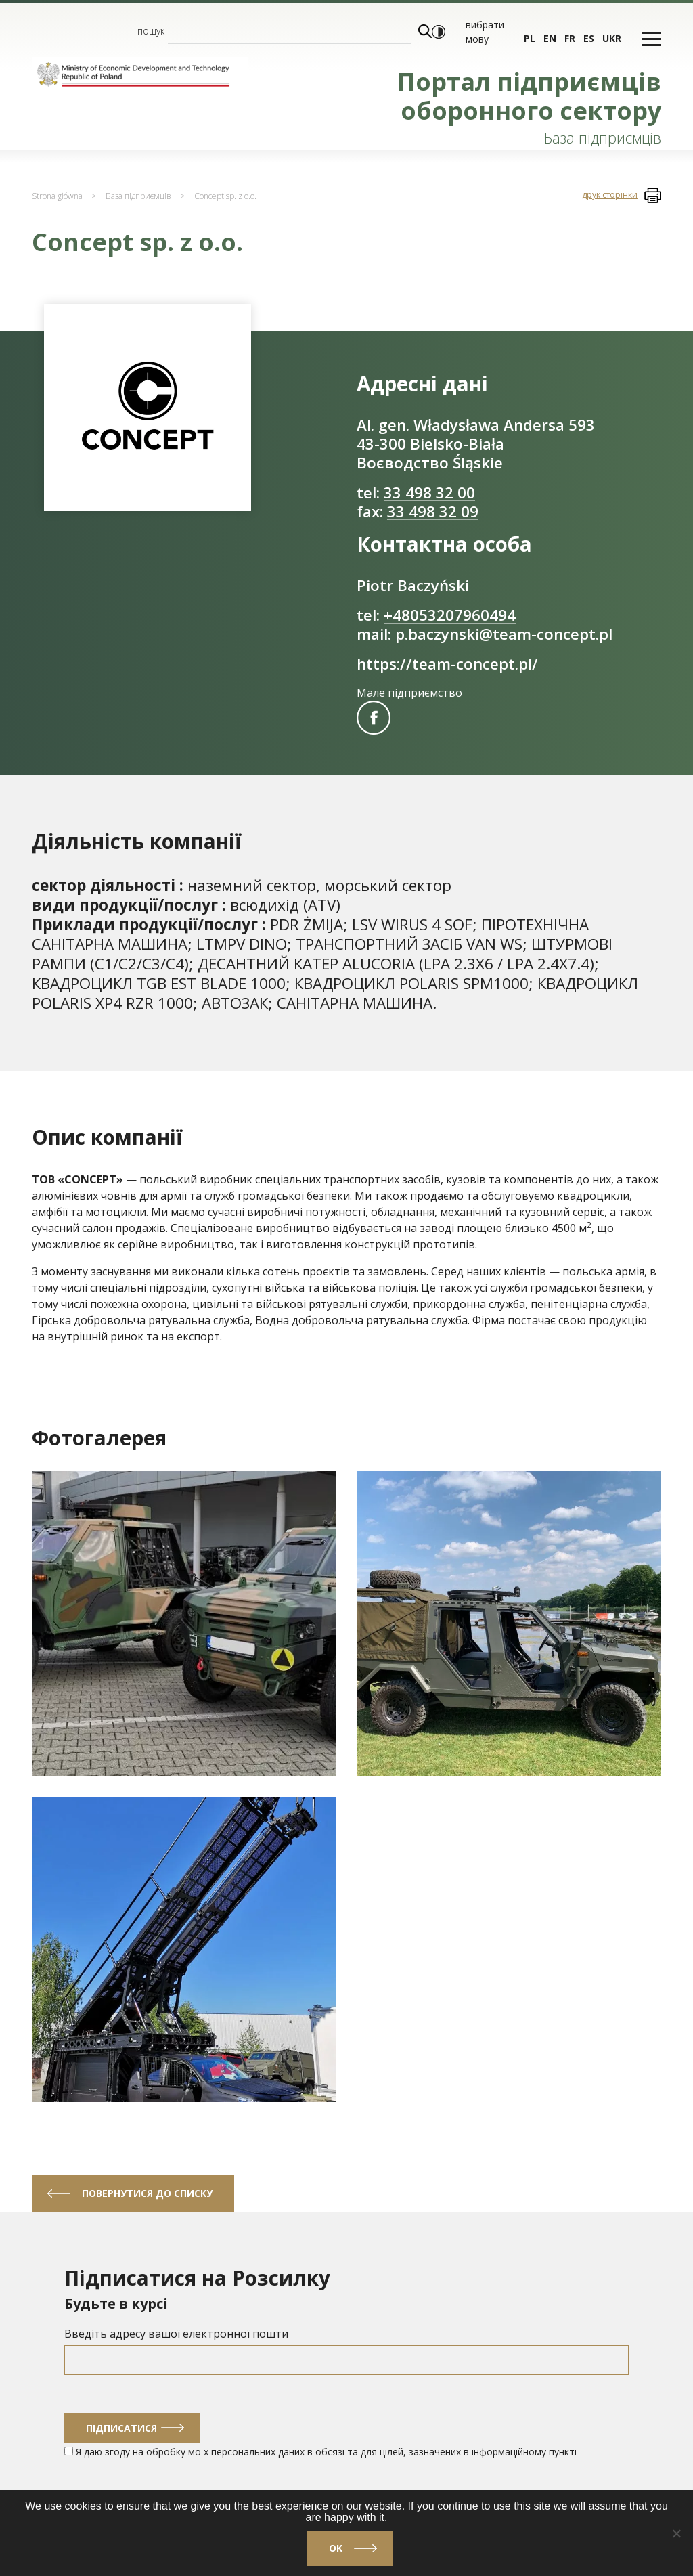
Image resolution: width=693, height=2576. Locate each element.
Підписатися (121, 2428)
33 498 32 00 (429, 492)
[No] (676, 2533)
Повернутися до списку (147, 2193)
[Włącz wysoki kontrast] (438, 32)
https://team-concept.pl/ (447, 663)
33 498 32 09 (432, 511)
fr (569, 38)
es (588, 38)
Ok (335, 2547)
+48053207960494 (450, 615)
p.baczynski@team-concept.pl (503, 634)
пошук (150, 30)
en (549, 38)
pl (529, 38)
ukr (611, 38)
